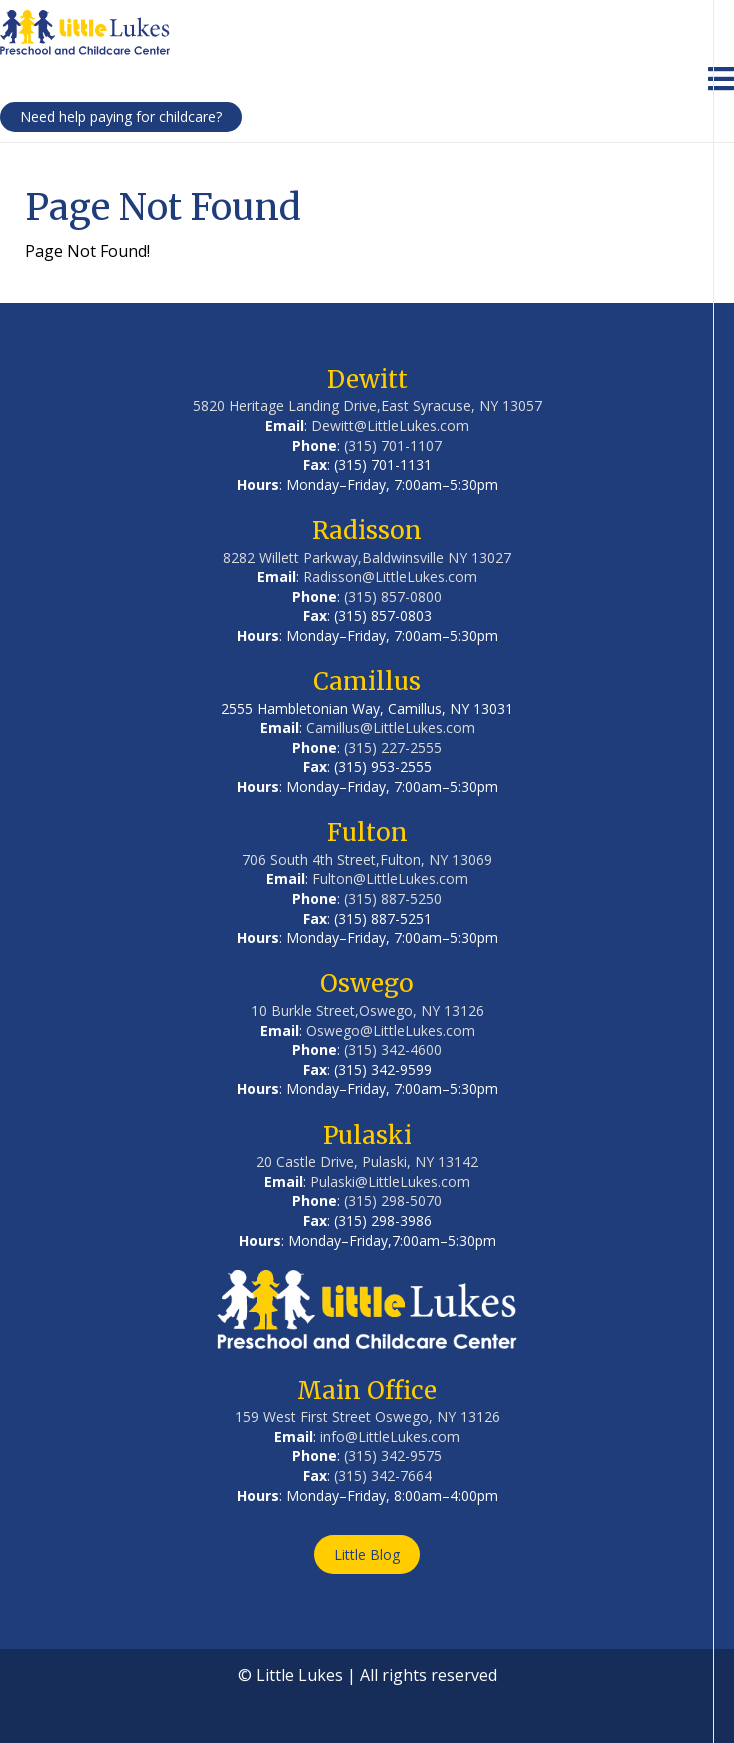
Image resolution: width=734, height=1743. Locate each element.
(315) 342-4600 (393, 1049)
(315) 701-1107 (393, 445)
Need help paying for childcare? (121, 116)
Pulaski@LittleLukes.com (390, 1181)
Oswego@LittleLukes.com (390, 1030)
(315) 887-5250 (393, 898)
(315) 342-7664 (383, 1475)
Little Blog (367, 1554)
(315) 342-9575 (393, 1455)
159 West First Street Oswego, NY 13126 (367, 1416)
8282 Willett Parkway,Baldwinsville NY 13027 (367, 557)
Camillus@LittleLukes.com (390, 727)
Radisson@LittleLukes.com (390, 576)
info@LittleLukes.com (390, 1436)
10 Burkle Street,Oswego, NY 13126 (367, 1010)
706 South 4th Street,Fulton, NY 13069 (367, 859)
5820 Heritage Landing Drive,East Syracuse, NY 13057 (367, 405)
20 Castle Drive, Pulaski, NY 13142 (367, 1161)
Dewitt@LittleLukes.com (390, 425)
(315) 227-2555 (393, 747)
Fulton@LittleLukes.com (390, 878)
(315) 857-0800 (393, 596)
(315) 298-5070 (393, 1200)
